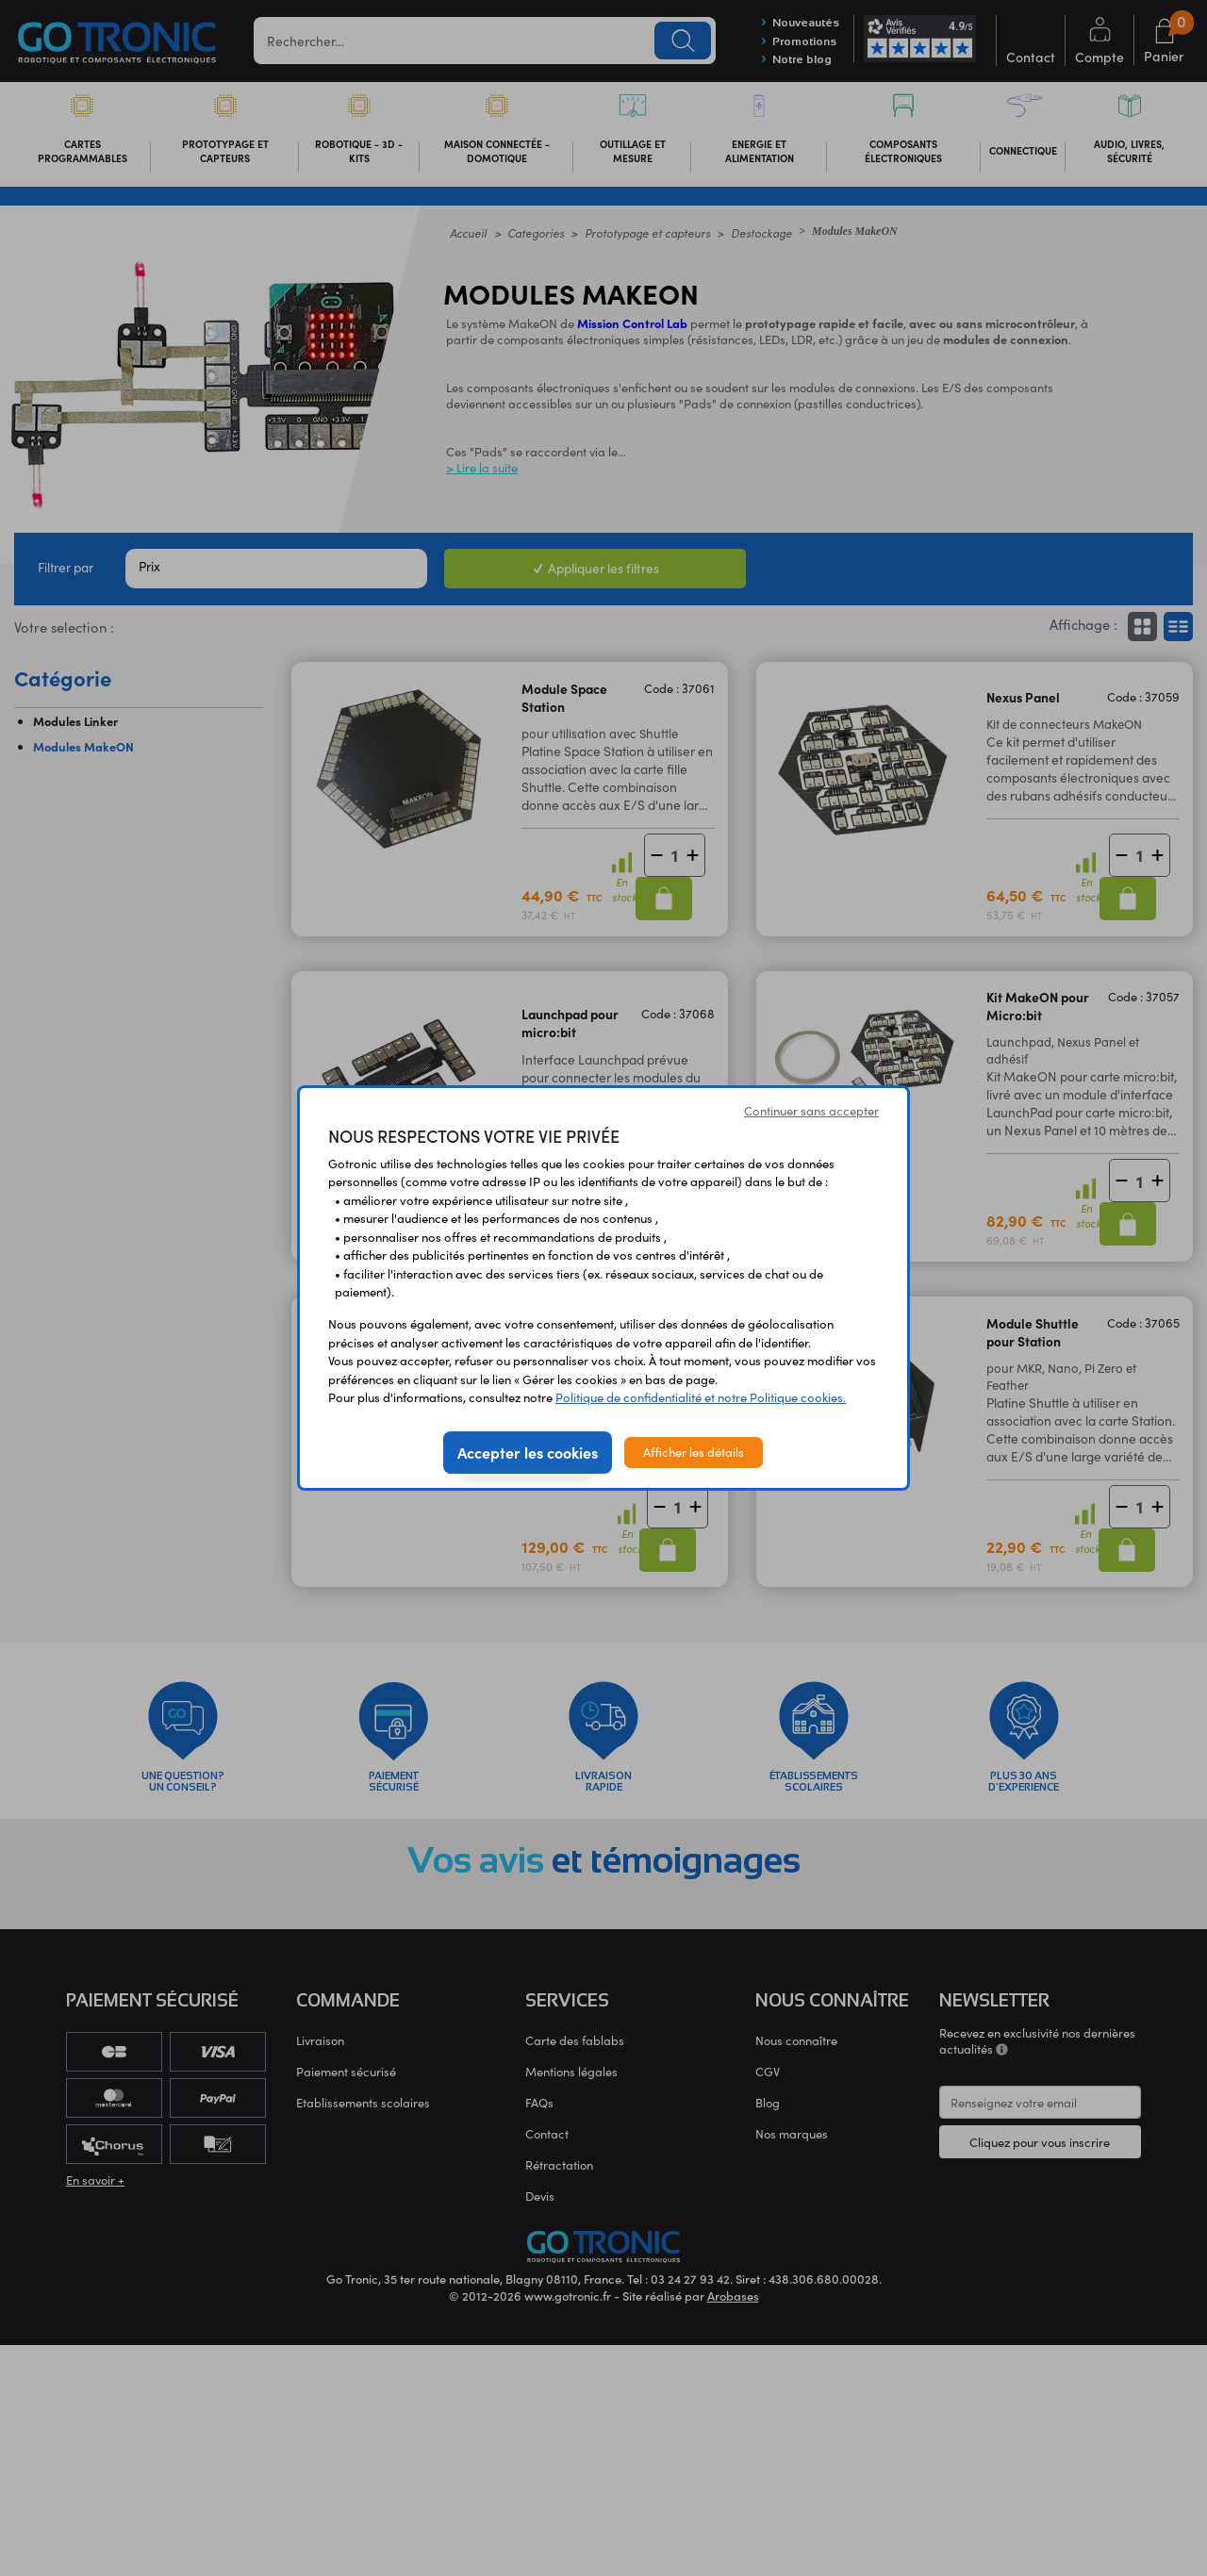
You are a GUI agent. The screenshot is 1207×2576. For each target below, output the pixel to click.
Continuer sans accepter (811, 1110)
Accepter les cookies (527, 1452)
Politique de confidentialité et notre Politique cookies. (700, 1397)
